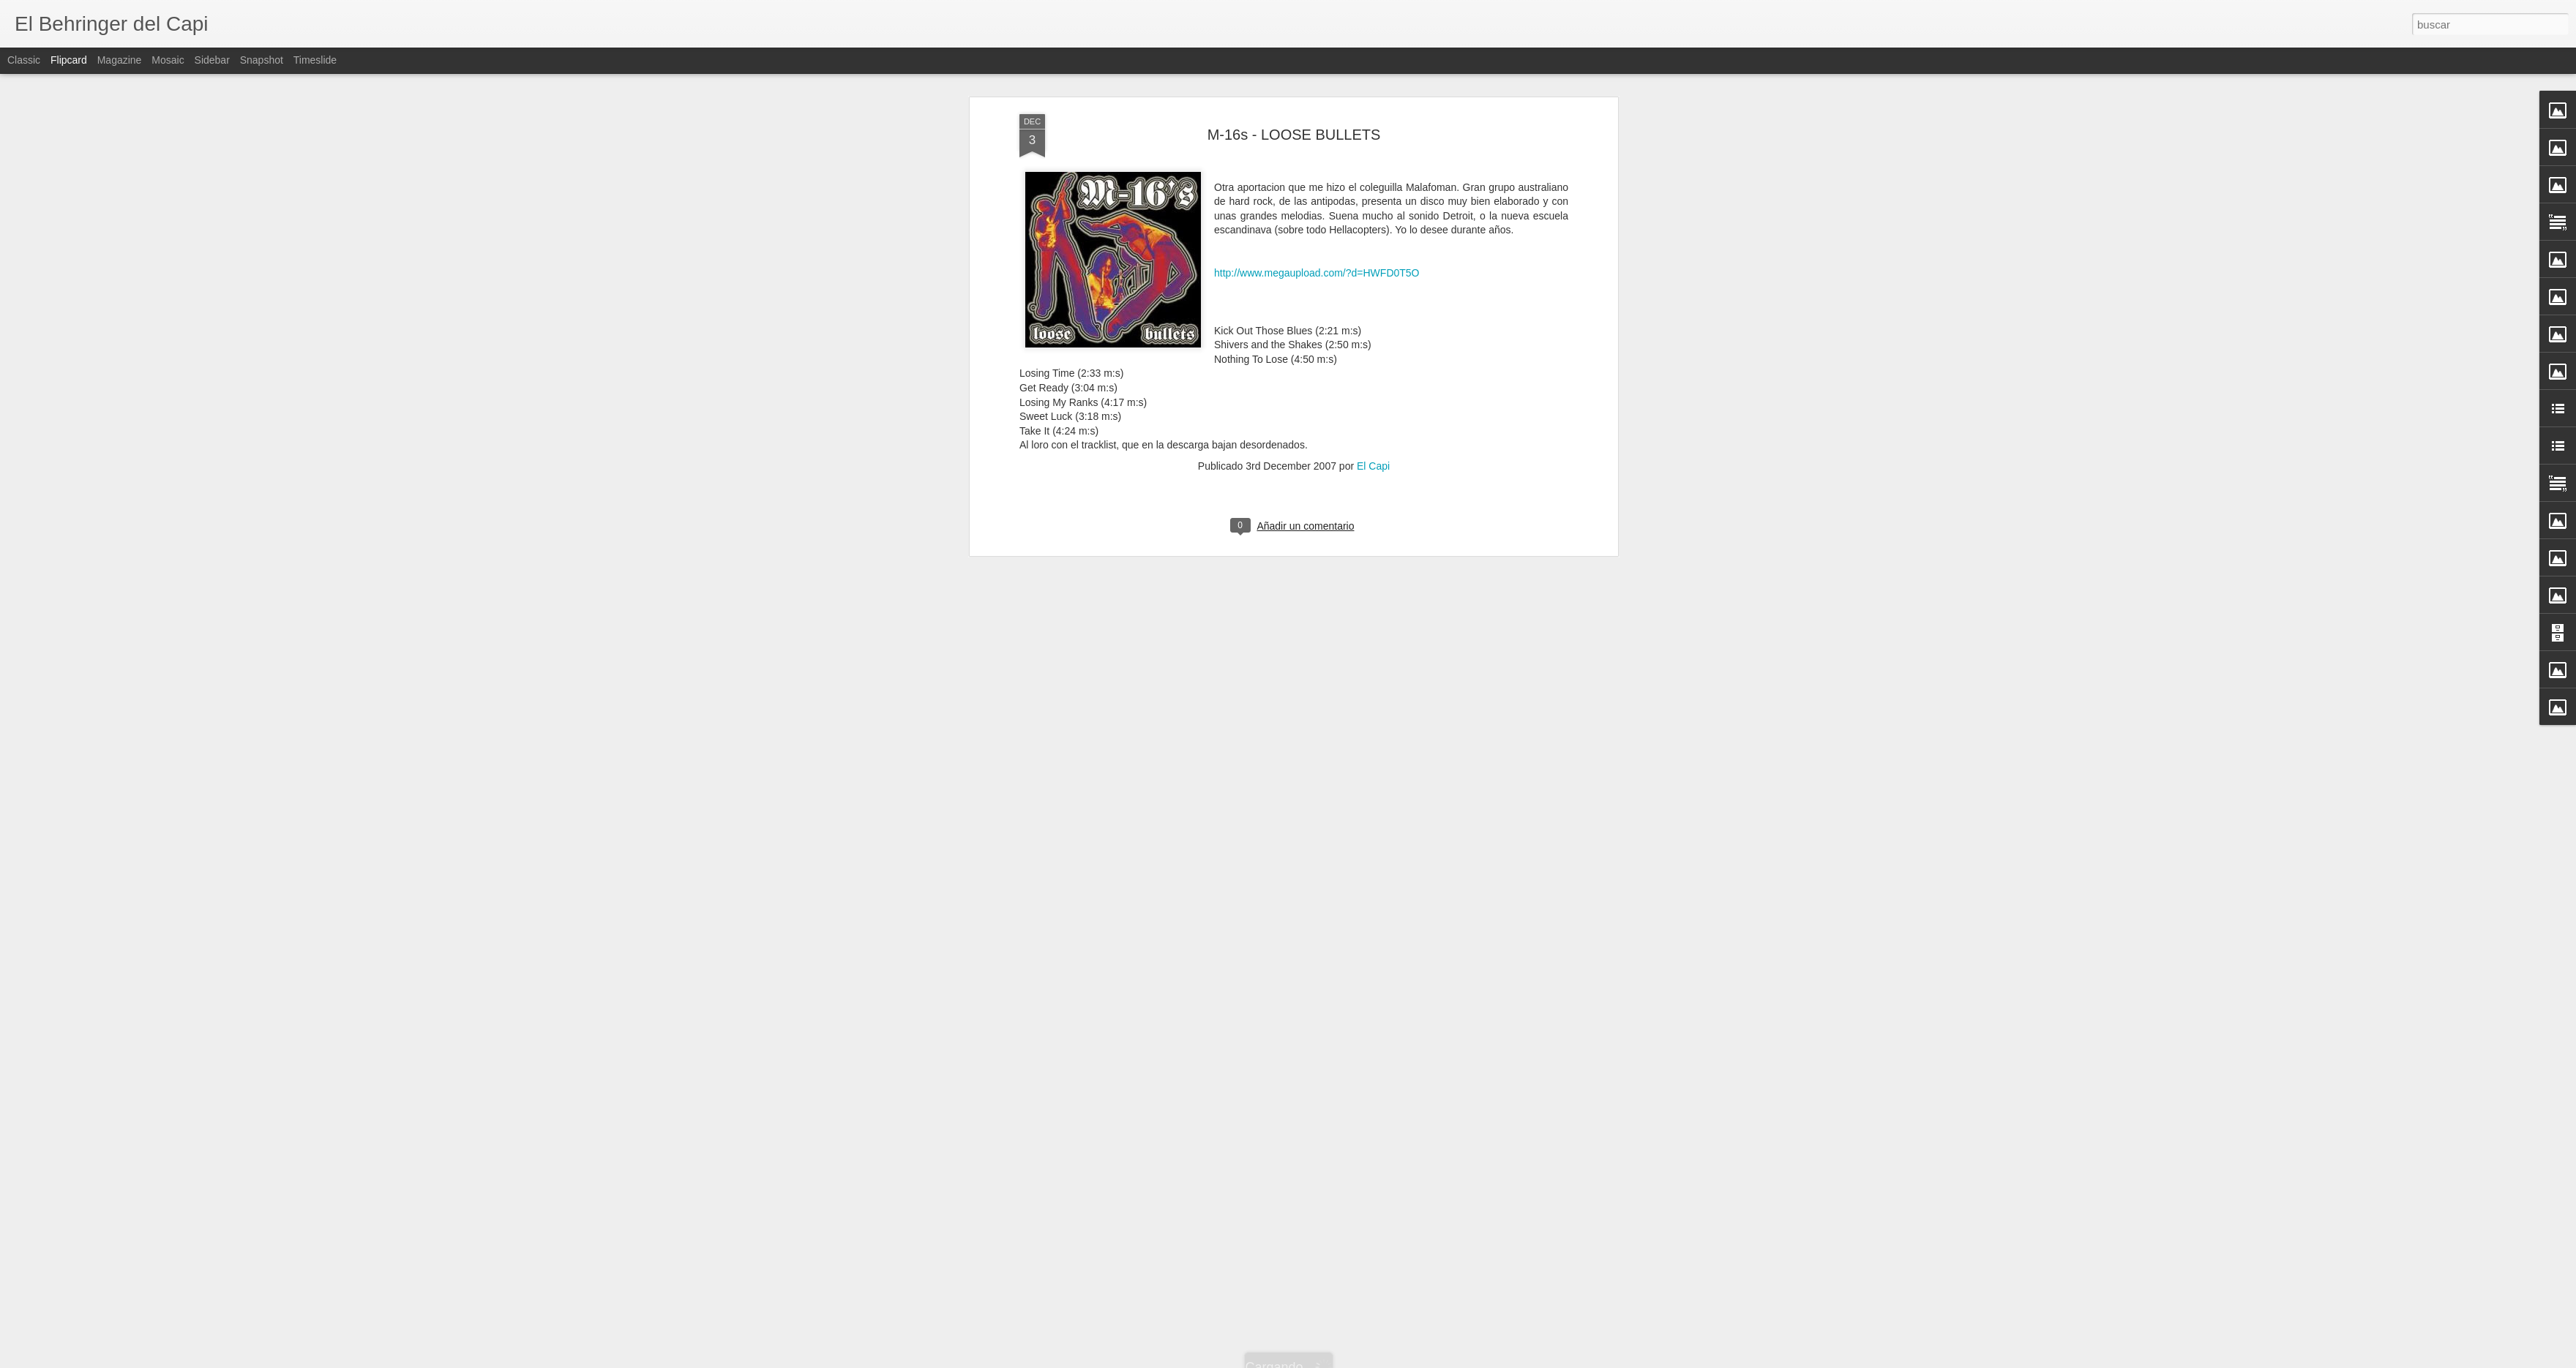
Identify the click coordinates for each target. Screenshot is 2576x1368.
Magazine (119, 60)
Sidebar (212, 60)
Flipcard (68, 60)
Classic (23, 60)
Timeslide (315, 60)
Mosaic (167, 60)
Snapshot (261, 60)
